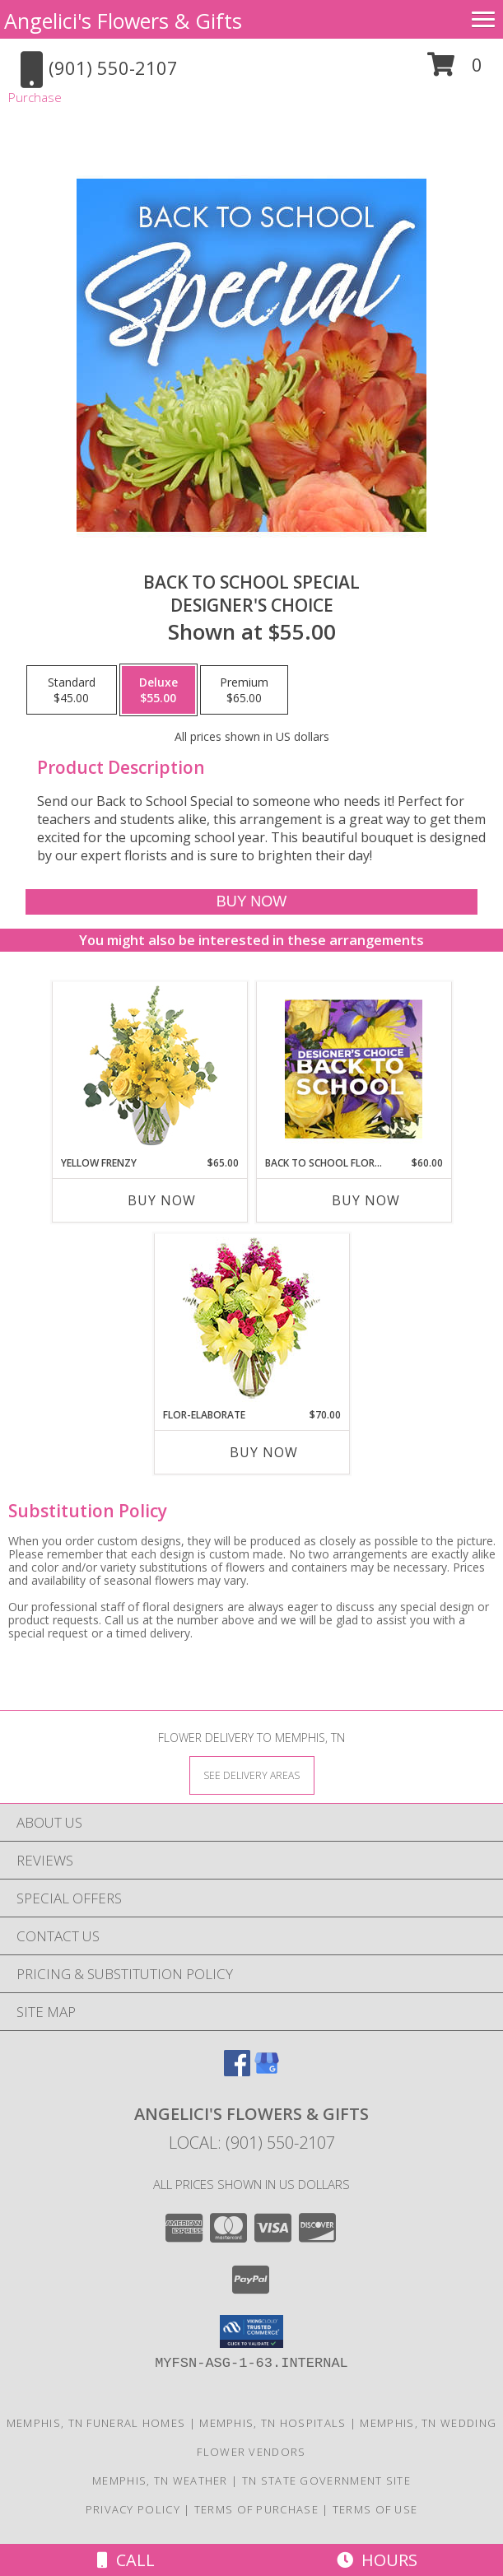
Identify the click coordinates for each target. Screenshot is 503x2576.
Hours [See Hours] (377, 2560)
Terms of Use (375, 2509)
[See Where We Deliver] (251, 1774)
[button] (454, 70)
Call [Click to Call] (126, 2560)
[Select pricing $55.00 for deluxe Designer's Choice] (158, 690)
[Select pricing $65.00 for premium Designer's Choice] (244, 690)
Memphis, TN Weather (160, 2480)
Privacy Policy (133, 2509)
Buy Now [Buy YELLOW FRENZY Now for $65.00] (162, 1200)
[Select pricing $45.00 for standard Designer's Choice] (71, 690)
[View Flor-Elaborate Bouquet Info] (251, 1320)
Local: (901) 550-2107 (252, 2142)
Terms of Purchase (256, 2509)
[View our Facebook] (237, 2070)
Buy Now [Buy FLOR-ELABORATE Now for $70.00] (264, 1452)
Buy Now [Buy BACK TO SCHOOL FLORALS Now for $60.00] (366, 1200)
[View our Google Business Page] (267, 2070)
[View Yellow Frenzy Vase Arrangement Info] (149, 1069)
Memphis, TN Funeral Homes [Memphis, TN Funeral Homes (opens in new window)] (96, 2422)
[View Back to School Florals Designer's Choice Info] (353, 1068)
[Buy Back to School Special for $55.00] (252, 902)
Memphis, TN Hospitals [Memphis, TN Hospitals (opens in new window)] (272, 2422)
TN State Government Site (326, 2480)
